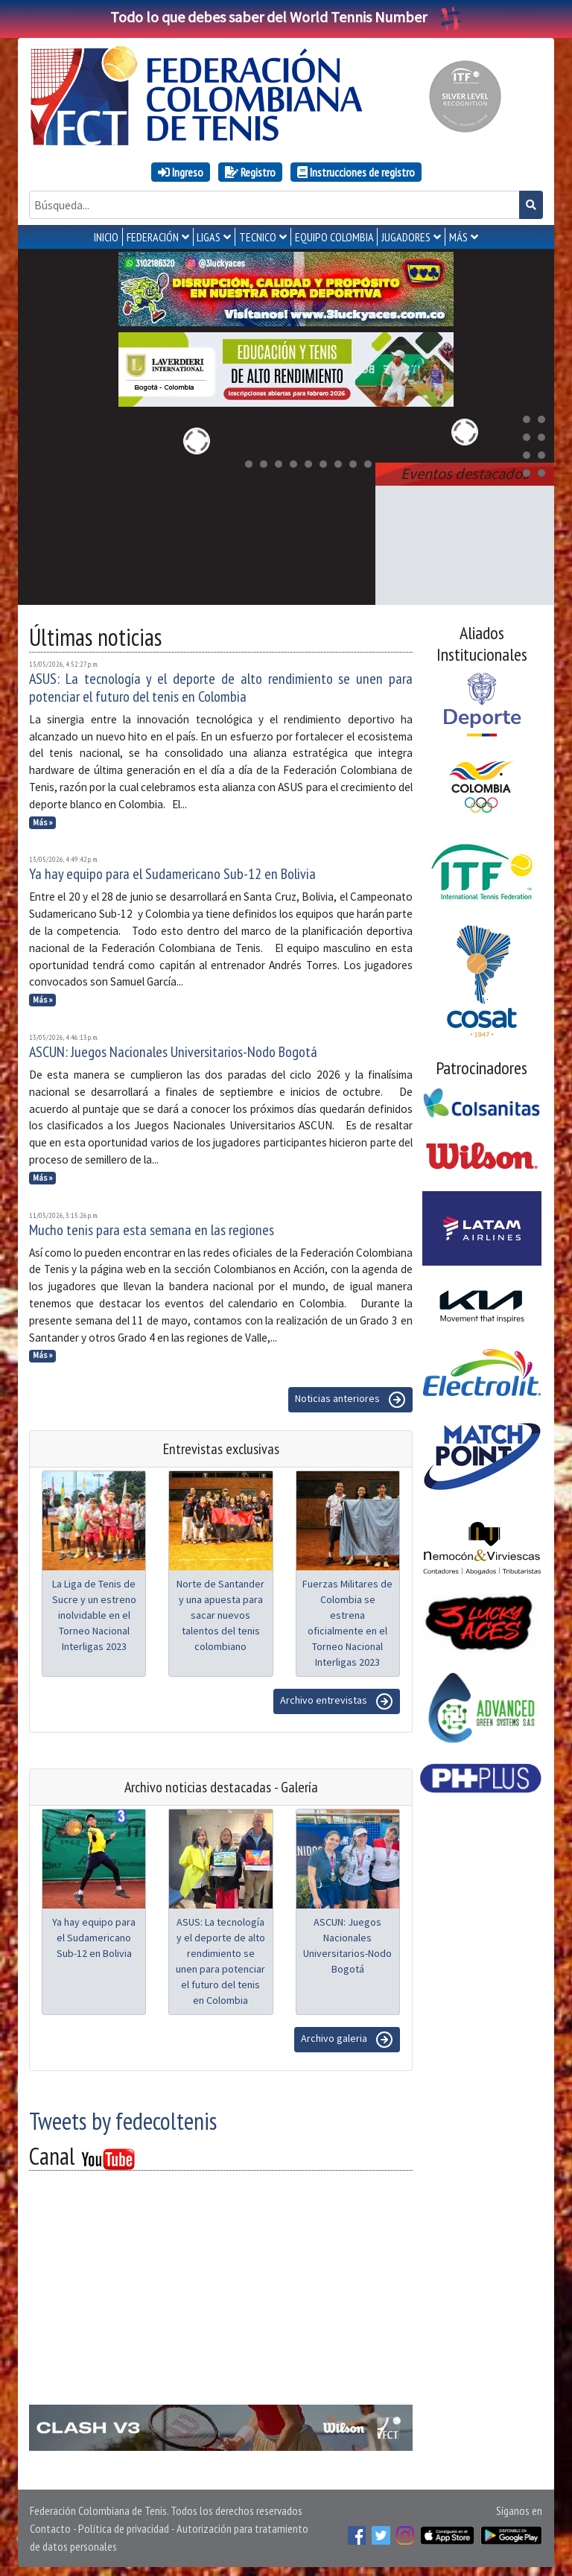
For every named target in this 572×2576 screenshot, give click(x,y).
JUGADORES (405, 236)
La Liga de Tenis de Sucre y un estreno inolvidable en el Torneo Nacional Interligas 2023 (94, 1612)
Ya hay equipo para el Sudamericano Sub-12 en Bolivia (172, 871)
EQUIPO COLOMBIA (334, 236)
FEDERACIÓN (153, 236)
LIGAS (208, 236)
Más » (43, 819)
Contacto (50, 2525)
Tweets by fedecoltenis (123, 2118)
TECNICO (257, 236)
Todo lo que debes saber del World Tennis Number (286, 16)
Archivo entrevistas (336, 1698)
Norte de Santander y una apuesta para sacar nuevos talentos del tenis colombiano (220, 1612)
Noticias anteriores (350, 1397)
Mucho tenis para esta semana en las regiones (151, 1227)
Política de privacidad (123, 2525)
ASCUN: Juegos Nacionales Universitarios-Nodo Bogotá (173, 1049)
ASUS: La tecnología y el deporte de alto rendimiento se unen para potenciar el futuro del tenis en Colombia (221, 684)
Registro (250, 172)
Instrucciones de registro (356, 172)
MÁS (458, 236)
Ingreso (180, 172)
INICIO (106, 236)
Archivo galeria (347, 2037)
